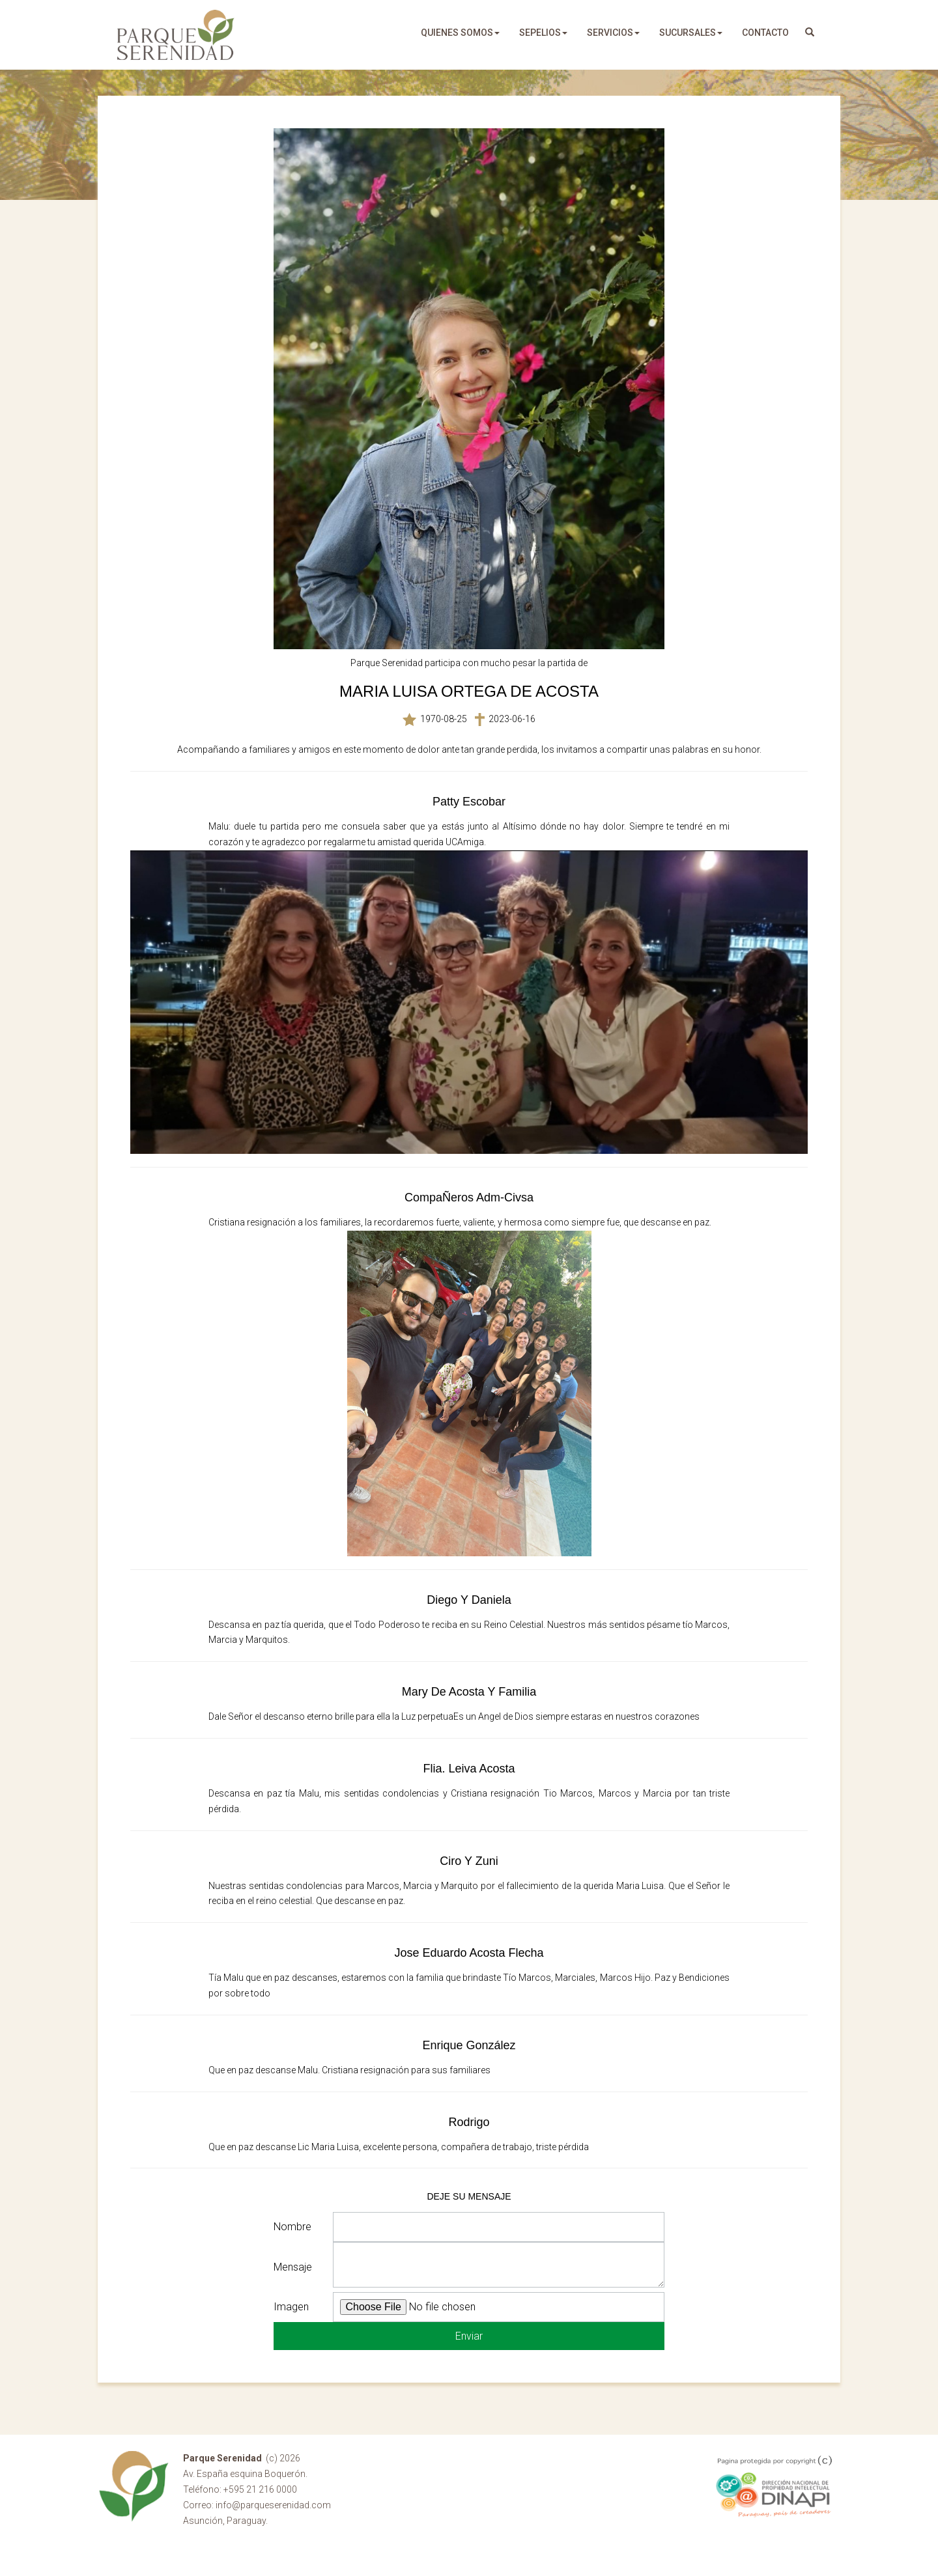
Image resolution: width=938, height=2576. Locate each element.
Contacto (765, 32)
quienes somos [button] (460, 32)
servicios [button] (613, 32)
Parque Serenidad (175, 35)
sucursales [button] (690, 32)
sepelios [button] (543, 32)
